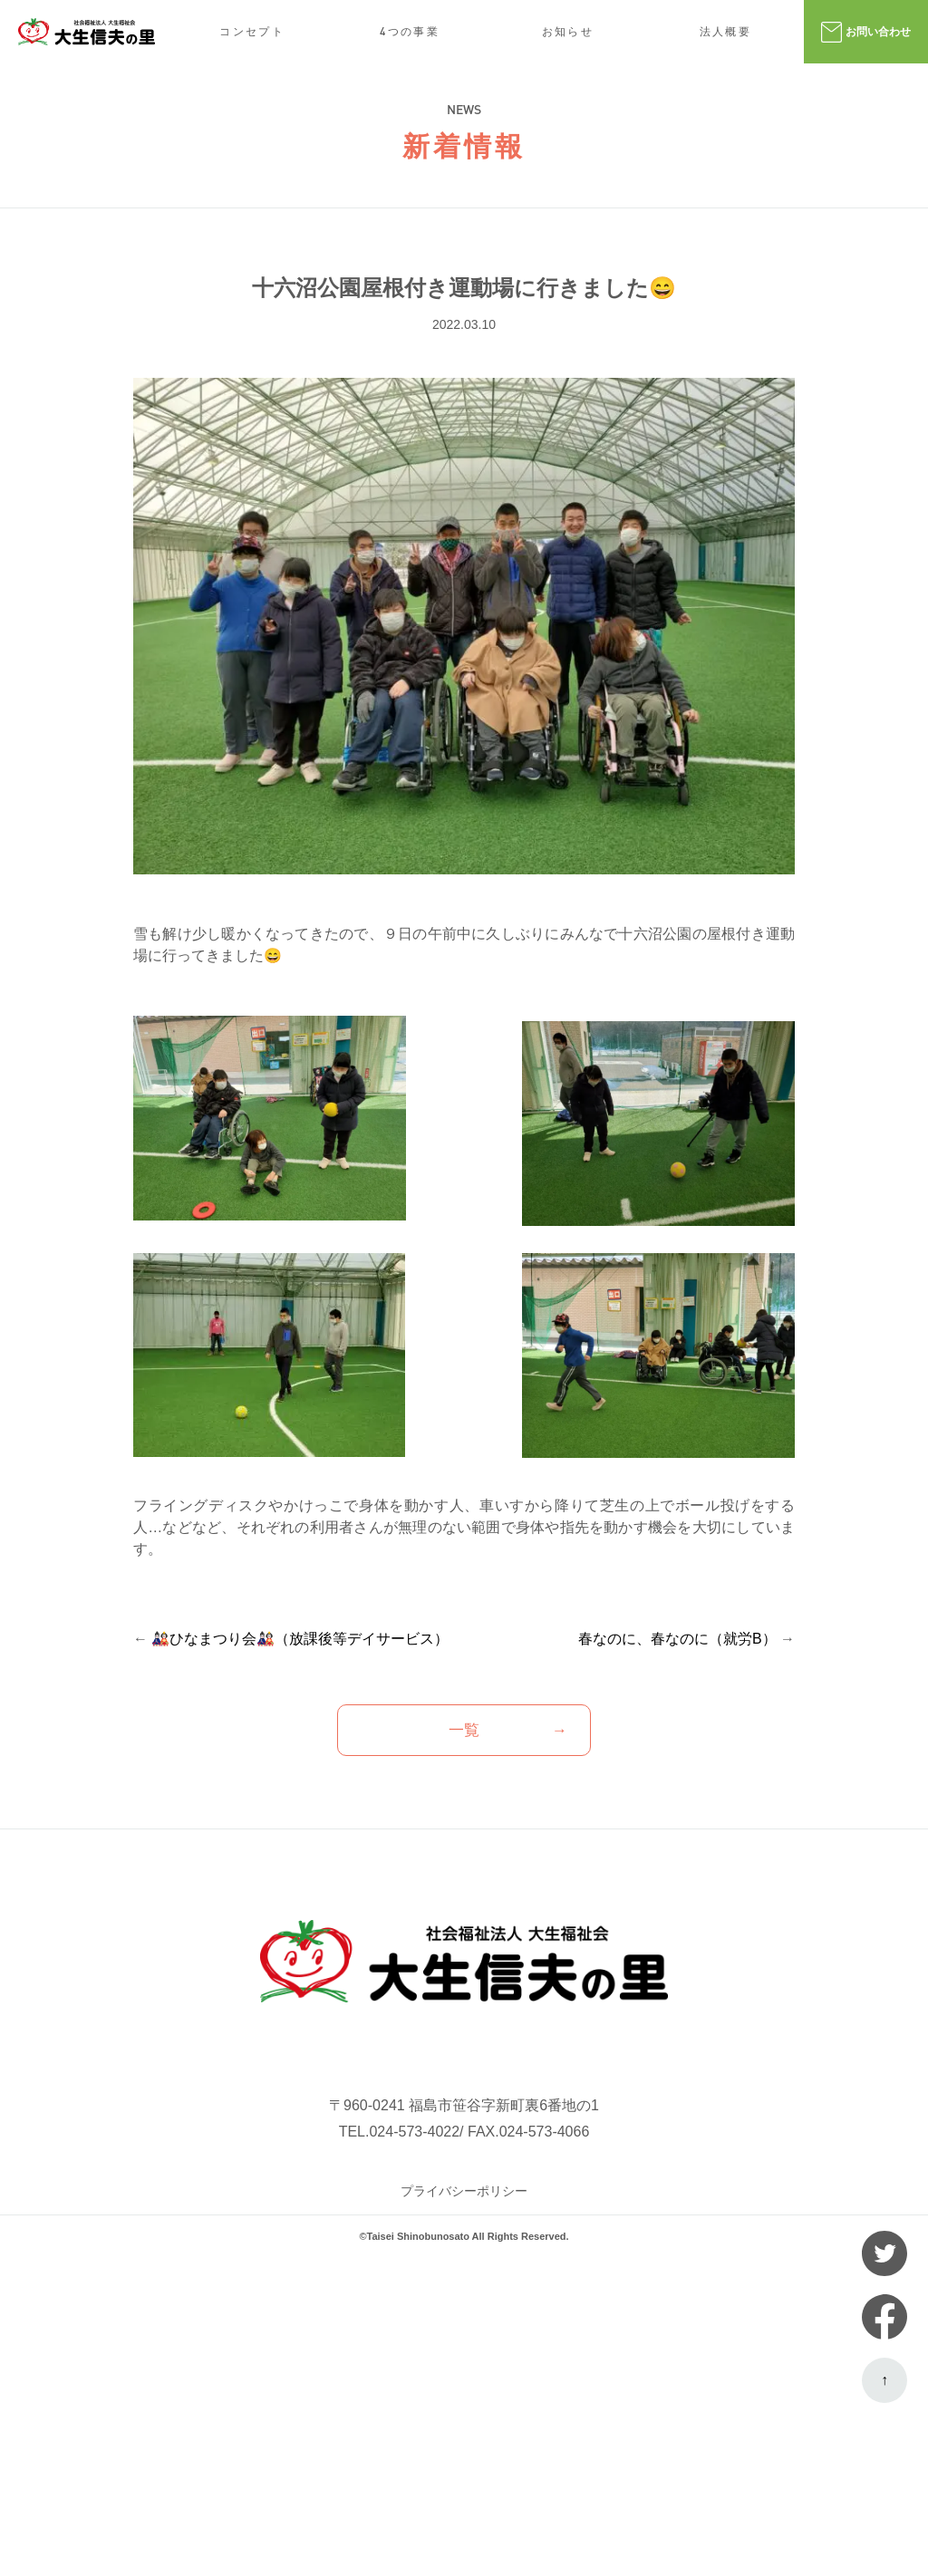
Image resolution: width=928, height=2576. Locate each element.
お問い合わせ (866, 32)
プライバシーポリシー (464, 2191)
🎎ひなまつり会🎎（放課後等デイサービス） (300, 1638)
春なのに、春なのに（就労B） (677, 1638)
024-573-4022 (414, 2131)
